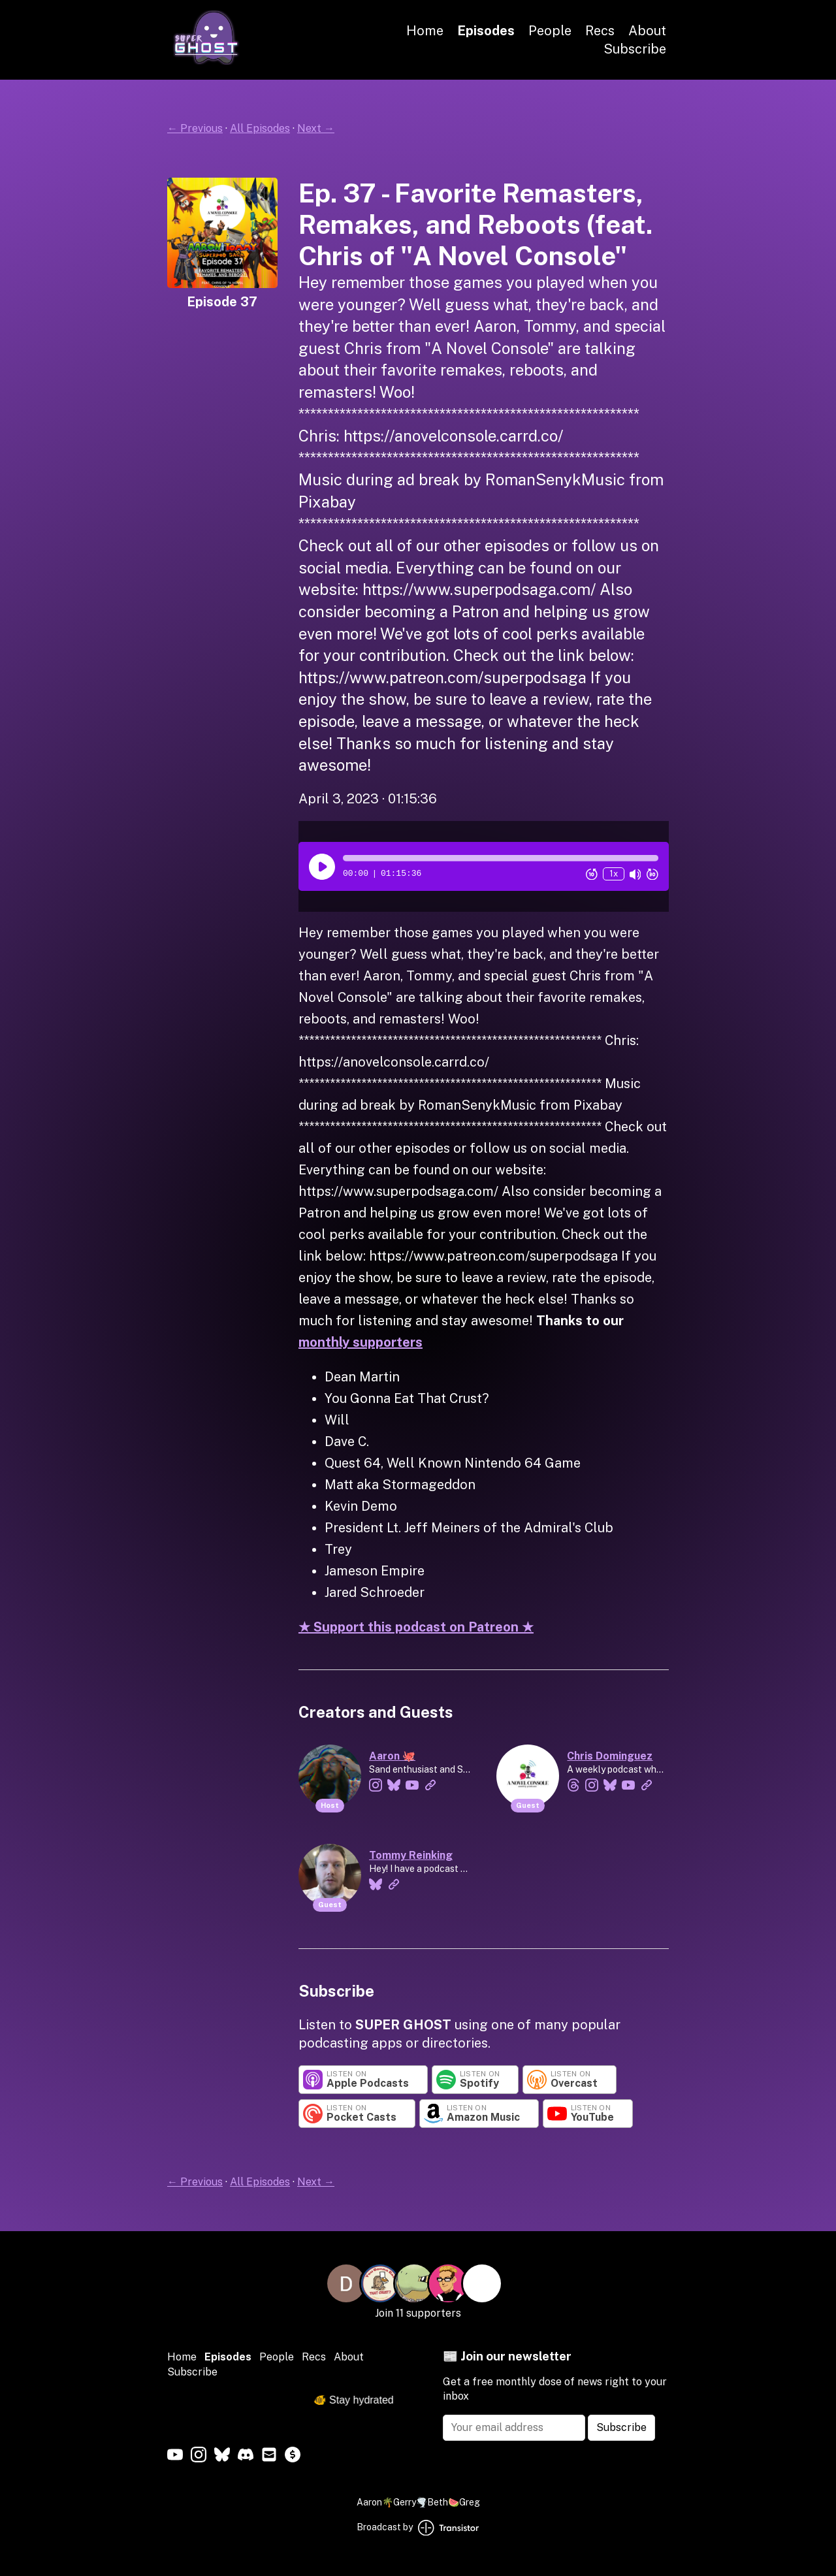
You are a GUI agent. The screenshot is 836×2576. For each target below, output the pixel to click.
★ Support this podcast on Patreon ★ (416, 1627)
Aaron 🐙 (392, 1756)
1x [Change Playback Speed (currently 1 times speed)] (613, 873)
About (647, 31)
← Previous (195, 128)
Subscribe (634, 49)
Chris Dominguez (609, 1756)
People (549, 31)
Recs (600, 31)
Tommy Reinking (411, 1855)
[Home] (206, 61)
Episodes (486, 31)
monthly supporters (360, 1342)
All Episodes (260, 128)
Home (424, 31)
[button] (500, 858)
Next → (315, 128)
